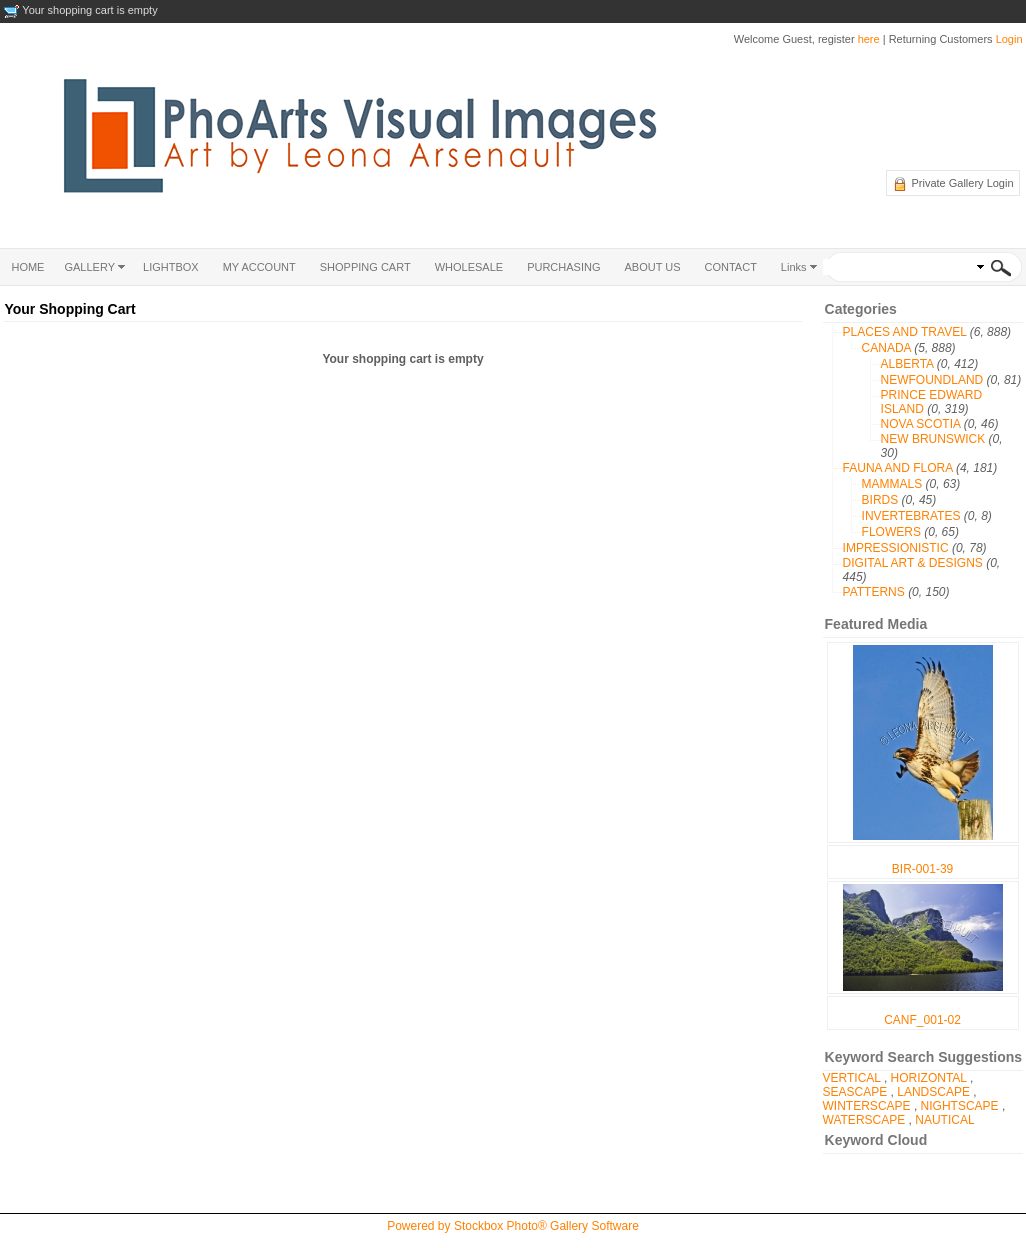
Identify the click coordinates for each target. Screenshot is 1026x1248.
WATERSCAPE (864, 1120)
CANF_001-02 (922, 1020)
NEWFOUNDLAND (932, 380)
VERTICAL (852, 1078)
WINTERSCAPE (867, 1106)
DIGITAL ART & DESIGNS (913, 563)
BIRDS (880, 500)
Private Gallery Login (962, 183)
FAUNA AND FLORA (898, 468)
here (869, 39)
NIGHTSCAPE (960, 1106)
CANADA (886, 348)
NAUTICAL (944, 1120)
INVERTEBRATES (911, 516)
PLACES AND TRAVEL (905, 332)
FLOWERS (891, 532)
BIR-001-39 (922, 869)
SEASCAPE (855, 1092)
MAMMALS (892, 484)
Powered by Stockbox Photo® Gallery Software (513, 1226)
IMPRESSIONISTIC (896, 548)
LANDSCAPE (933, 1092)
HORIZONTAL (929, 1078)
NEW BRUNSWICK (933, 439)
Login (1009, 39)
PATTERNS (874, 592)
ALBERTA (907, 364)
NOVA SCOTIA (921, 424)
